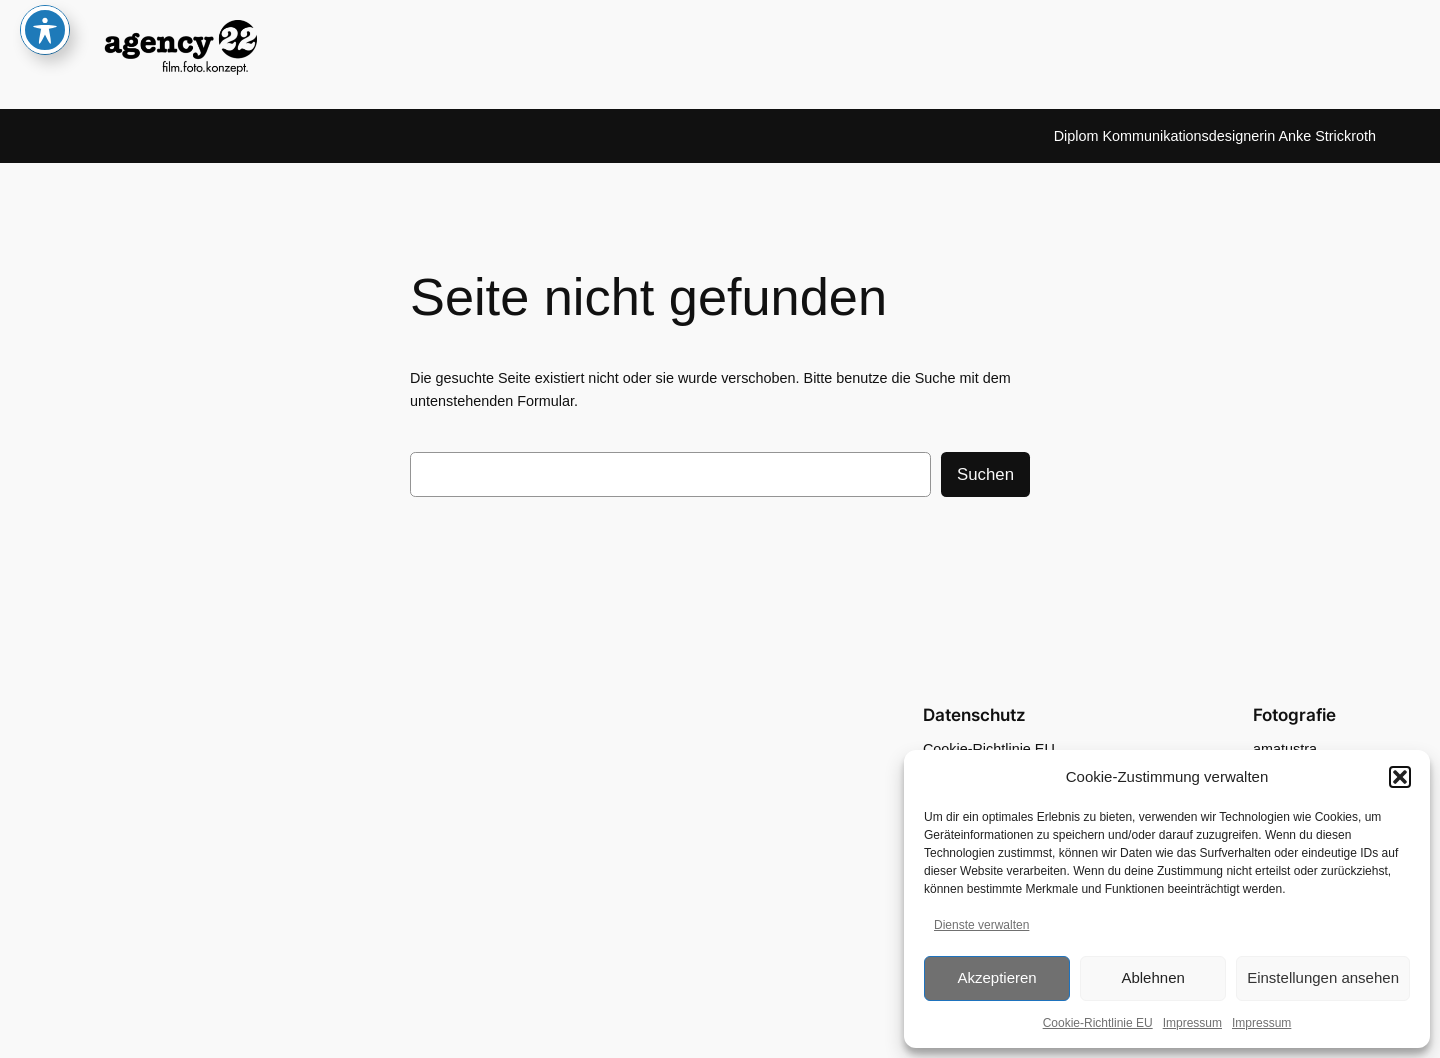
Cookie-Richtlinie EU (1098, 1023)
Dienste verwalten (981, 925)
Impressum (1192, 1023)
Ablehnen (1152, 977)
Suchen (985, 474)
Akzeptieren (996, 977)
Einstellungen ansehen (1323, 977)
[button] (1400, 777)
